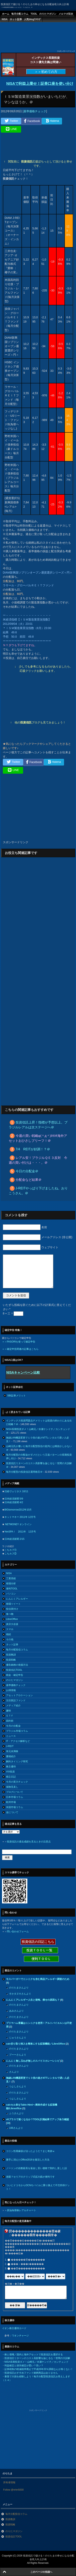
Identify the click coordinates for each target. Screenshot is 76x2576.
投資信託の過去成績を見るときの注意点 (29, 1841)
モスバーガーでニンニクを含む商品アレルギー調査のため (37, 1979)
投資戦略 (11, 1659)
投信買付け (12, 1609)
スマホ (9, 1629)
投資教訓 (11, 1654)
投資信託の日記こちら (38, 1941)
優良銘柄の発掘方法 (17, 1664)
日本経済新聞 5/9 (13, 1498)
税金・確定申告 (14, 1675)
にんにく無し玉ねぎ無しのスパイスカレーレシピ (33, 2060)
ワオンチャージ (20, 2335)
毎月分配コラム (19, 13)
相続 (8, 1634)
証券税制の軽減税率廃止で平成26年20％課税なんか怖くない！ (38, 2369)
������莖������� (28, 2259)
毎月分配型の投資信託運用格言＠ (24, 1471)
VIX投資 (10, 1771)
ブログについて (14, 1792)
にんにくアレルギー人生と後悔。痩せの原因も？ (33, 1999)
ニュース (11, 1736)
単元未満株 (12, 1751)
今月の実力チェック (17, 1781)
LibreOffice (12, 1619)
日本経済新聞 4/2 (13, 1502)
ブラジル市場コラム (17, 1731)
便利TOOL (11, 1588)
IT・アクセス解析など (18, 1741)
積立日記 (11, 1776)
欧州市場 (11, 1802)
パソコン (11, 1593)
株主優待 (11, 1766)
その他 (9, 1639)
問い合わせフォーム (18, 1931)
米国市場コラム (14, 1807)
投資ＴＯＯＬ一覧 (40, 1950)
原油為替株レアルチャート (21, 2210)
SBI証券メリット (16, 1395)
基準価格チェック (35, 111)
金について (12, 1812)
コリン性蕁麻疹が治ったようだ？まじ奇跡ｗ (30, 2151)
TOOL (34, 13)
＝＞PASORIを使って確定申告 (18, 1341)
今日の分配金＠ (27, 1171)
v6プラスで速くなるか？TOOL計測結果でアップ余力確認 (37, 2119)
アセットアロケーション (19, 1695)
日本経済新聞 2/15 (14, 1539)
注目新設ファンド (16, 1700)
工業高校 (11, 1578)
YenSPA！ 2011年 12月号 (20, 1531)
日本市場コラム (14, 1797)
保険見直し (12, 1786)
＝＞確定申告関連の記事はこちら (20, 1349)
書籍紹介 (11, 1756)
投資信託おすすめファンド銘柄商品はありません (31, 2372)
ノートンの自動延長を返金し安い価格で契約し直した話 (36, 2168)
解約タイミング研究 (17, 1761)
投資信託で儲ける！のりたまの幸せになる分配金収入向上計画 (35, 4)
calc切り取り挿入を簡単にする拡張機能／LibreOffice (35, 2043)
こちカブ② (10, 1553)
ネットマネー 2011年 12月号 (20, 1517)
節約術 (9, 1720)
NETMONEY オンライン (18, 1524)
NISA (5, 19)
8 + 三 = (13, 1313)
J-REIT (10, 1746)
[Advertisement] (33, 37)
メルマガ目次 (66, 13)
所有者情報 (9, 2482)
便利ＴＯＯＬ (41, 1959)
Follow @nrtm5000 (13, 2489)
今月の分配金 (13, 1725)
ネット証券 (16, 19)
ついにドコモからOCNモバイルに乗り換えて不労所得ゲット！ (38, 2187)
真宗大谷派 (12, 1624)
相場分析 (11, 1583)
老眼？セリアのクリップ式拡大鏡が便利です (30, 2176)
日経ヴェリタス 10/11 (16, 1491)
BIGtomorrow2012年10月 (18, 1509)
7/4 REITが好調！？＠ (33, 1149)
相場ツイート (13, 1603)
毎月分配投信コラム (17, 1649)
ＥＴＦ (9, 1715)
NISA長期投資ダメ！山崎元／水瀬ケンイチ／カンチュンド (36, 2361)
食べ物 (9, 1614)
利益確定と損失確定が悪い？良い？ (23, 2365)
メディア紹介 (13, 1705)
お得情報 (11, 1690)
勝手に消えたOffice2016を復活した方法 (27, 2159)
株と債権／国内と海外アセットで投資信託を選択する (33, 2354)
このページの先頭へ (41, 2572)
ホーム (5, 13)
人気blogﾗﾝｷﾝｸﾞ (32, 19)
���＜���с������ (27, 2264)
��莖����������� (28, 2268)
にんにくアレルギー (17, 1598)
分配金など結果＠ (29, 1179)
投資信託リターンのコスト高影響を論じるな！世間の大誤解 (37, 2358)
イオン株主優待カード (14, 2328)
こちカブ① (10, 1550)
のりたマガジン (47, 13)
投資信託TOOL (14, 1670)
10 (8, 2123)
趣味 (8, 1710)
